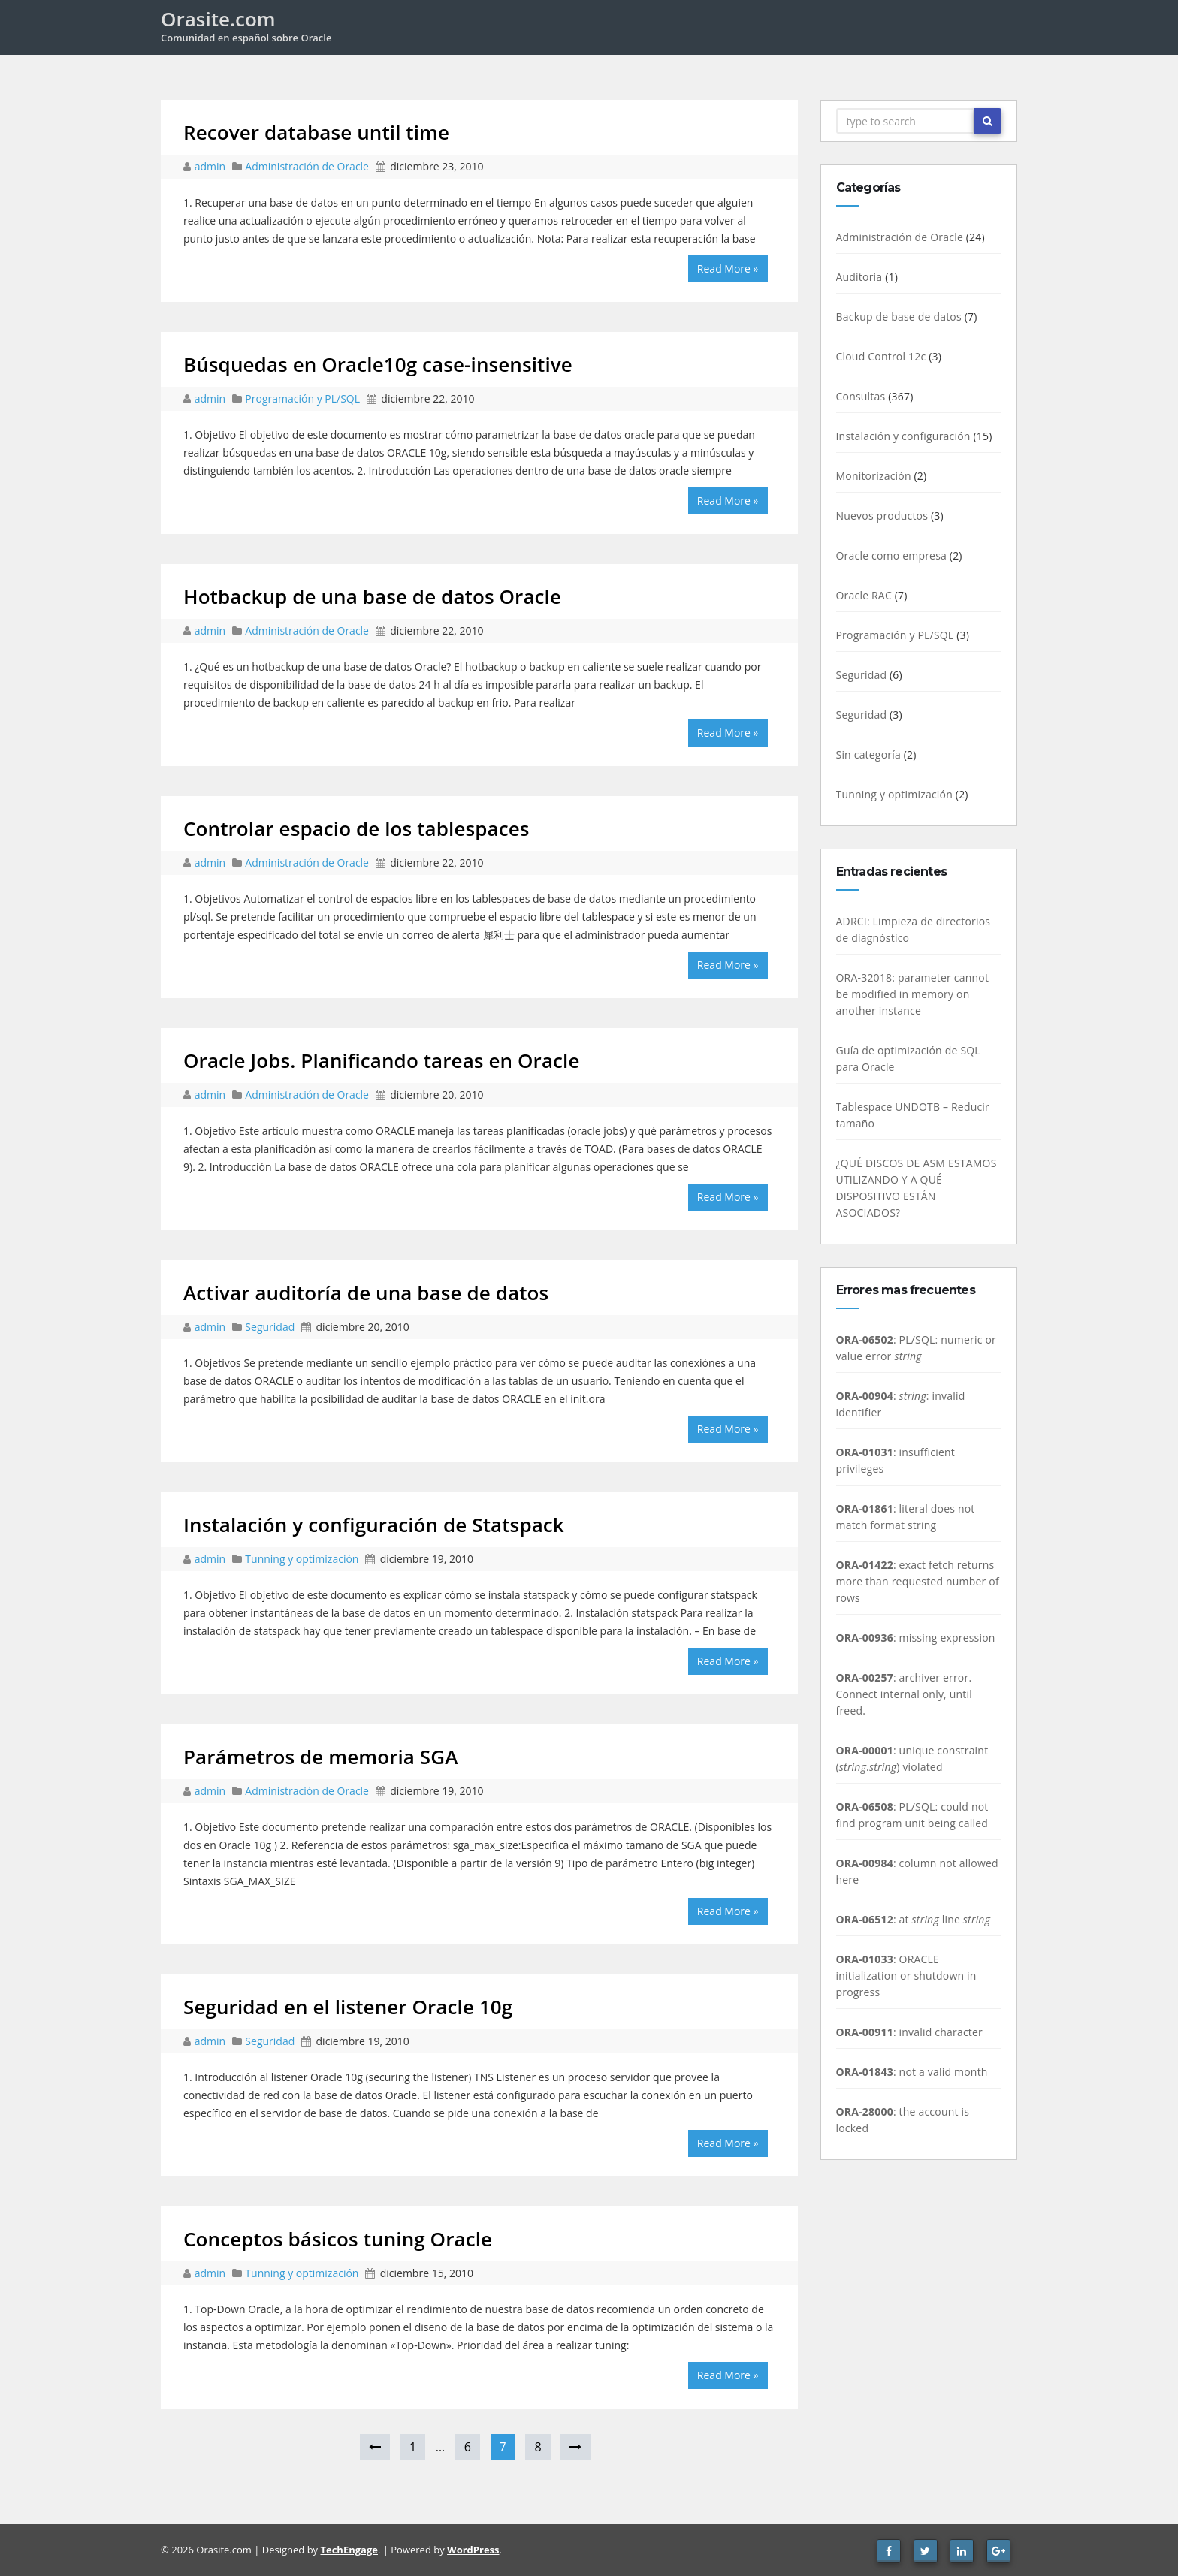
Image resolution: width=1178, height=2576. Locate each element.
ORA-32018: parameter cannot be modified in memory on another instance (912, 994)
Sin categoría (868, 754)
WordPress (473, 2549)
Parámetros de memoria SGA (320, 1756)
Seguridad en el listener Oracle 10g (347, 2006)
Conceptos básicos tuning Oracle (337, 2238)
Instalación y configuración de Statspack (373, 1524)
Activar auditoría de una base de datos (365, 1292)
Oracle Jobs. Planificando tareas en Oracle (381, 1060)
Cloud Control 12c (881, 356)
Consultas (861, 396)
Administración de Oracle (307, 166)
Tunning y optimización (301, 1559)
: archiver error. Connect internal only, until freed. (904, 1694)
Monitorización (873, 476)
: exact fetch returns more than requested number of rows (917, 1581)
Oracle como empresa (891, 555)
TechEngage (348, 2549)
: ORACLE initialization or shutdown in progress (906, 1975)
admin (211, 166)
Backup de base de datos (899, 316)
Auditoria (859, 277)
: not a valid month (912, 2072)
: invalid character (909, 2032)
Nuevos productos (882, 515)
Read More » (728, 268)
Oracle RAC (864, 595)
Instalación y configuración (903, 436)
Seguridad (269, 1327)
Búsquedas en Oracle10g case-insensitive (377, 364)
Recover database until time (316, 132)
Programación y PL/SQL (302, 398)
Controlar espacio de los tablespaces (356, 828)
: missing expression (915, 1637)
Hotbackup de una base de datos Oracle (372, 596)
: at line (913, 1919)
